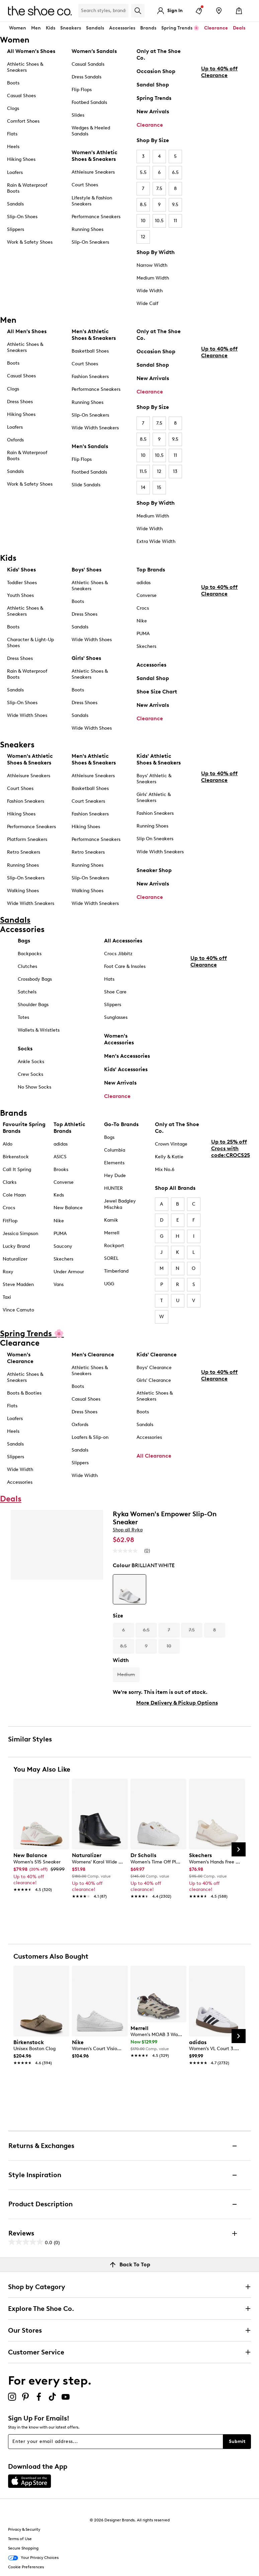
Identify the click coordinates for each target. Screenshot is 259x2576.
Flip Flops (82, 90)
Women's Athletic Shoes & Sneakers (94, 155)
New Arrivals (153, 111)
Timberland (116, 1271)
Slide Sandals (86, 485)
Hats (109, 979)
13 (175, 471)
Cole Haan (14, 1195)
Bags (24, 940)
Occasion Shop (156, 71)
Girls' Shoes (86, 658)
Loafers (15, 172)
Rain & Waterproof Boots (27, 188)
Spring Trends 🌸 (180, 28)
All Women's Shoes (31, 51)
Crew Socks (30, 1074)
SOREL (111, 1258)
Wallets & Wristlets (39, 1030)
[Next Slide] (239, 1849)
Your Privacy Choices (33, 2558)
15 (159, 487)
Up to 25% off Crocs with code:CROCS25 (230, 1198)
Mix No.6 (164, 1169)
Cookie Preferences (26, 2567)
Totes (23, 1017)
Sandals (95, 28)
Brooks (61, 1169)
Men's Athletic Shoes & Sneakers (94, 334)
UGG (109, 1284)
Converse (147, 595)
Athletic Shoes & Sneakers (25, 67)
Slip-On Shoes (22, 217)
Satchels (27, 992)
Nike (142, 621)
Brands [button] (148, 28)
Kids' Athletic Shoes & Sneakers (159, 759)
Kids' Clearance (157, 1354)
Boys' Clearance (154, 1367)
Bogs (109, 1137)
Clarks (9, 1182)
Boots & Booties (24, 1393)
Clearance (150, 125)
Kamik (111, 1220)
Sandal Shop (153, 84)
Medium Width (153, 278)
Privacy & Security (24, 2529)
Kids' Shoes (21, 569)
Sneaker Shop (154, 870)
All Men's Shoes (27, 331)
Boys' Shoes (86, 569)
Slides (78, 115)
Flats (12, 134)
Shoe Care (115, 992)
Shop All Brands (175, 1188)
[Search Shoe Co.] (103, 11)
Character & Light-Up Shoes (30, 643)
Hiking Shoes (21, 159)
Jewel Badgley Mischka (120, 1204)
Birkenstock (16, 1157)
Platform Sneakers (27, 839)
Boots (13, 83)
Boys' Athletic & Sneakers (154, 779)
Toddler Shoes (22, 583)
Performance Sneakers (96, 217)
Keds (59, 1195)
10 (143, 221)
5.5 (143, 172)
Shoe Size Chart (157, 691)
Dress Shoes (20, 402)
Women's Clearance (20, 1357)
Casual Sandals (88, 64)
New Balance (68, 1208)
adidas (144, 583)
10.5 (159, 221)
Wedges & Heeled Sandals (91, 131)
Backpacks (29, 954)
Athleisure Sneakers (93, 172)
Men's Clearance (93, 1354)
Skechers (146, 646)
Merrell (111, 1233)
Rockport (114, 1245)
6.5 (175, 172)
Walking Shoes (23, 891)
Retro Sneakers (23, 852)
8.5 (143, 204)
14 (143, 487)
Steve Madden (18, 1284)
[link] (39, 1869)
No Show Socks (34, 1087)
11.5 (143, 471)
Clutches (27, 966)
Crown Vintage (171, 1144)
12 (143, 237)
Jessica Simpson (20, 1233)
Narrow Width (152, 265)
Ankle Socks (31, 1061)
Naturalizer (15, 1259)
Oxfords (15, 440)
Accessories (151, 665)
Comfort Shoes (23, 121)
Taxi (7, 1297)
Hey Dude (115, 1175)
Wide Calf (147, 303)
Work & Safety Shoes (30, 242)
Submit (237, 2441)
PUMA (143, 633)
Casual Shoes (21, 96)
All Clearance (154, 1456)
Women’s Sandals (94, 51)
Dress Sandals (86, 77)
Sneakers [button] (70, 28)
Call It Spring (17, 1169)
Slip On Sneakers (155, 839)
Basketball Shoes (90, 351)
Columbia (114, 1150)
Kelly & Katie (169, 1157)
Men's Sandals (90, 446)
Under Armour (69, 1272)
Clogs (13, 108)
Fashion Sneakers (90, 376)
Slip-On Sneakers (90, 242)
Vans (59, 1284)
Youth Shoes (20, 595)
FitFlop (10, 1221)
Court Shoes (85, 185)
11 (175, 221)
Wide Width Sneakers (95, 428)
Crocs (143, 608)
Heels (13, 146)
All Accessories (123, 940)
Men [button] (36, 28)
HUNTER (113, 1188)
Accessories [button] (122, 28)
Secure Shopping (23, 2548)
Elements (114, 1163)
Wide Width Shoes (27, 715)
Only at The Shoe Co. (159, 54)
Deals (239, 28)
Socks (25, 1048)
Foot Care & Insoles (125, 966)
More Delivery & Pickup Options (177, 1703)
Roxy (8, 1272)
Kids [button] (50, 28)
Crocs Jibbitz (118, 954)
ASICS (60, 1157)
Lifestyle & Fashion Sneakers (92, 201)
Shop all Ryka (128, 1530)
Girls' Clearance (154, 1380)
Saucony (63, 1246)
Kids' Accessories (126, 1069)
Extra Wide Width (156, 541)
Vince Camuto (18, 1310)
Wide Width (150, 291)
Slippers (15, 229)
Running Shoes (87, 229)
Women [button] (17, 28)
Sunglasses (115, 1017)
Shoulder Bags (33, 1004)
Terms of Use (20, 2538)
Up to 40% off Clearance (219, 132)
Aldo (7, 1144)
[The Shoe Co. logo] (40, 10)
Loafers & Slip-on (90, 1437)
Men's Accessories (127, 1056)
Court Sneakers (88, 801)
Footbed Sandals (89, 102)
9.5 (175, 204)
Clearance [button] (216, 28)
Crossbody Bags (35, 979)
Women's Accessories (119, 1039)
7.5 (159, 188)
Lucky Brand (16, 1246)
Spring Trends (154, 98)
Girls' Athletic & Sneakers (154, 797)
